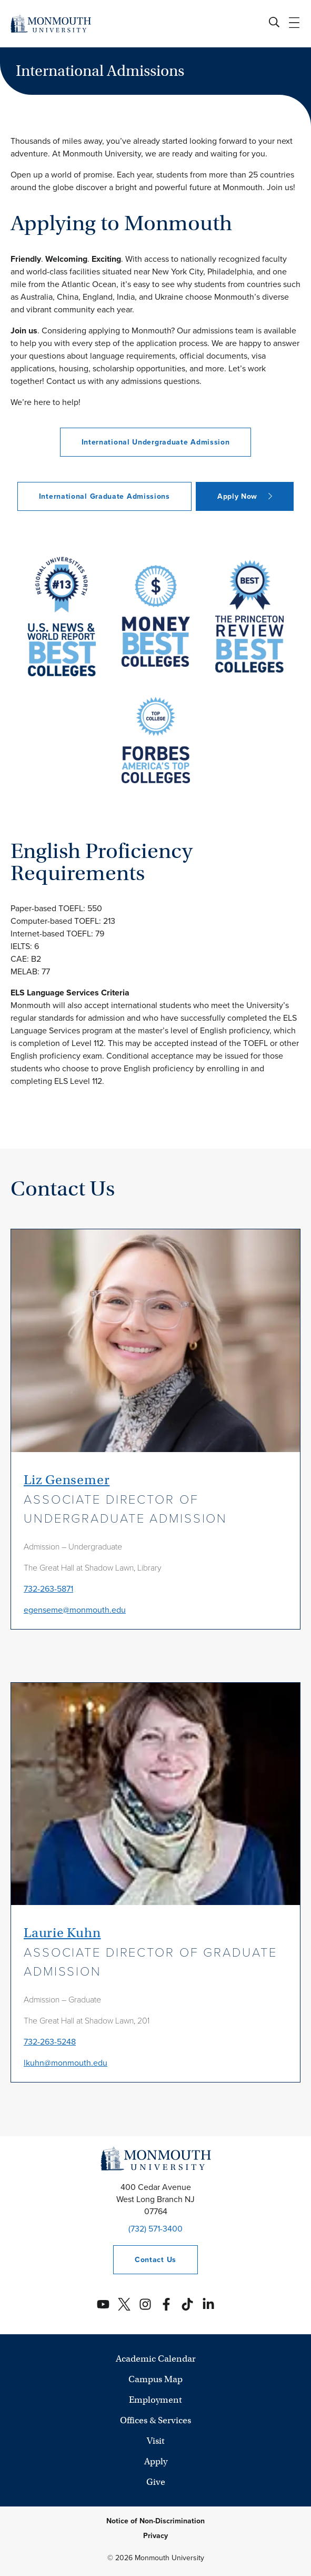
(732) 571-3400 (155, 2229)
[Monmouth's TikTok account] (187, 2304)
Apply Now (237, 496)
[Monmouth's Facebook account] (166, 2304)
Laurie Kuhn (62, 1932)
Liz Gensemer (66, 1480)
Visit (156, 2440)
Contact (144, 2259)
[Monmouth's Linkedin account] (208, 2304)
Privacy (155, 2535)
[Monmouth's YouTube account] (103, 2304)
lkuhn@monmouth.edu (65, 2063)
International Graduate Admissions (104, 496)
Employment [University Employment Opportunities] (155, 2399)
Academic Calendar (156, 2358)
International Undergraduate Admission (156, 442)
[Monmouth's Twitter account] (124, 2304)
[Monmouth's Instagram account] (145, 2304)
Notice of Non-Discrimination (155, 2520)
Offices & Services (155, 2420)
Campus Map (155, 2379)
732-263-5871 (48, 1589)
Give (155, 2482)
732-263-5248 (50, 2042)
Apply (155, 2461)
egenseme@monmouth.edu (75, 1610)
